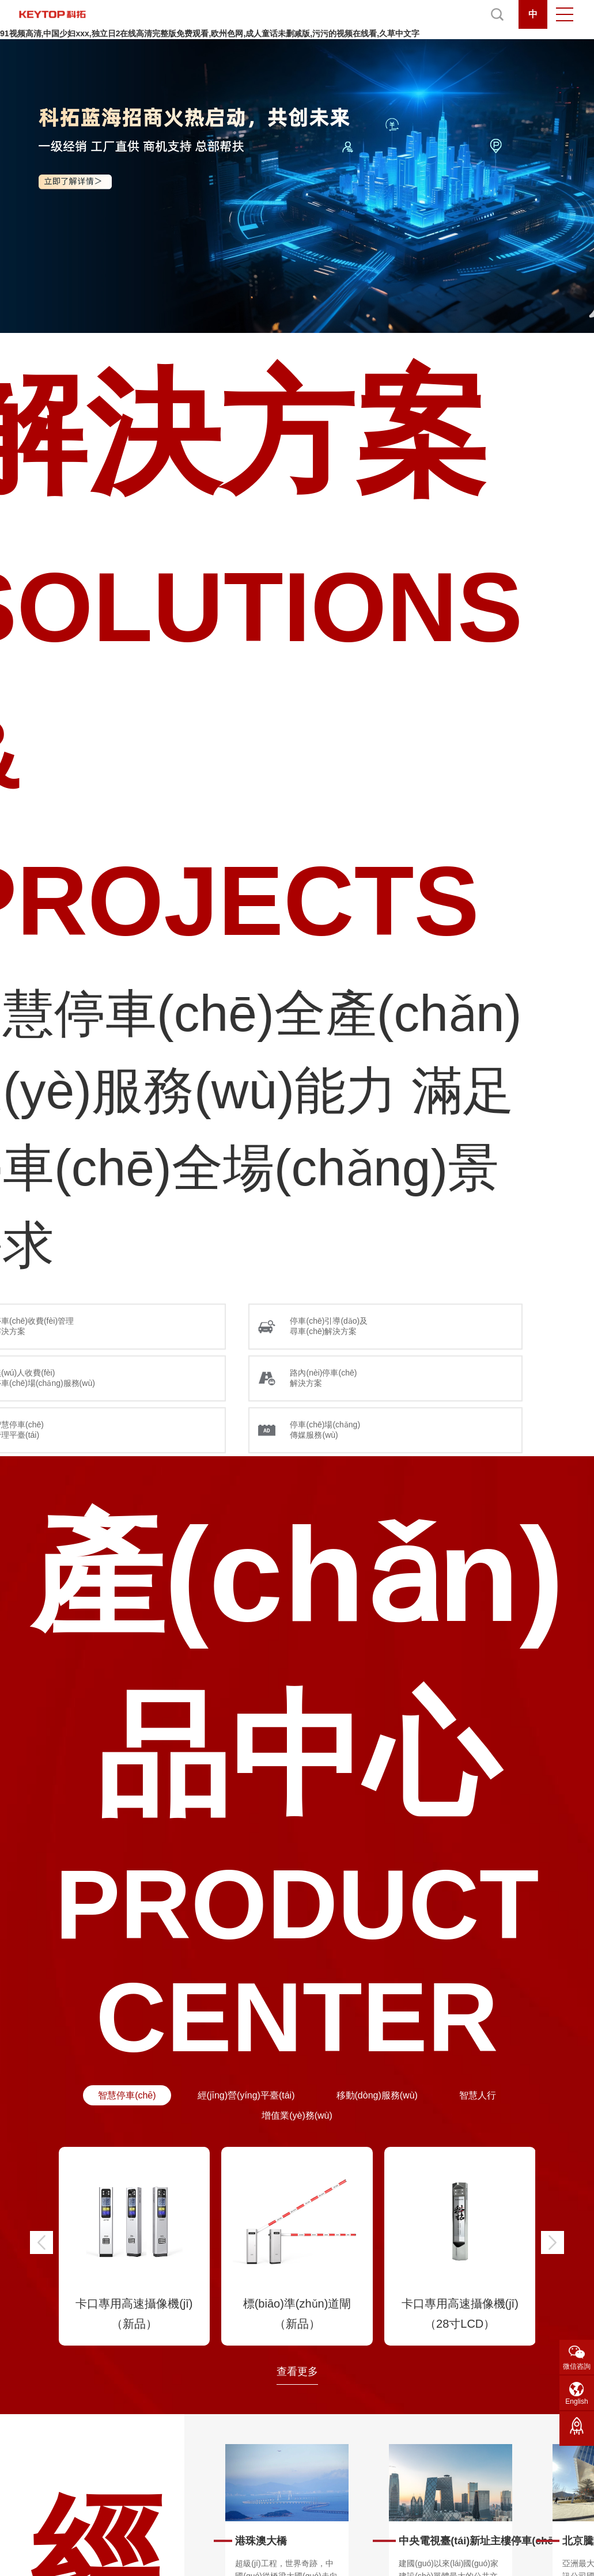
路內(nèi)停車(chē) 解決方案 (323, 1378)
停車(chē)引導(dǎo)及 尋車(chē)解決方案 (329, 1326)
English (576, 2401)
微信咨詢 (577, 2366)
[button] (41, 2242)
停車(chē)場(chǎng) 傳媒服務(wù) (325, 1429)
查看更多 (297, 2371)
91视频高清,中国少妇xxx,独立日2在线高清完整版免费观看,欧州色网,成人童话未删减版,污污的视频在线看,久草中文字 (209, 33)
